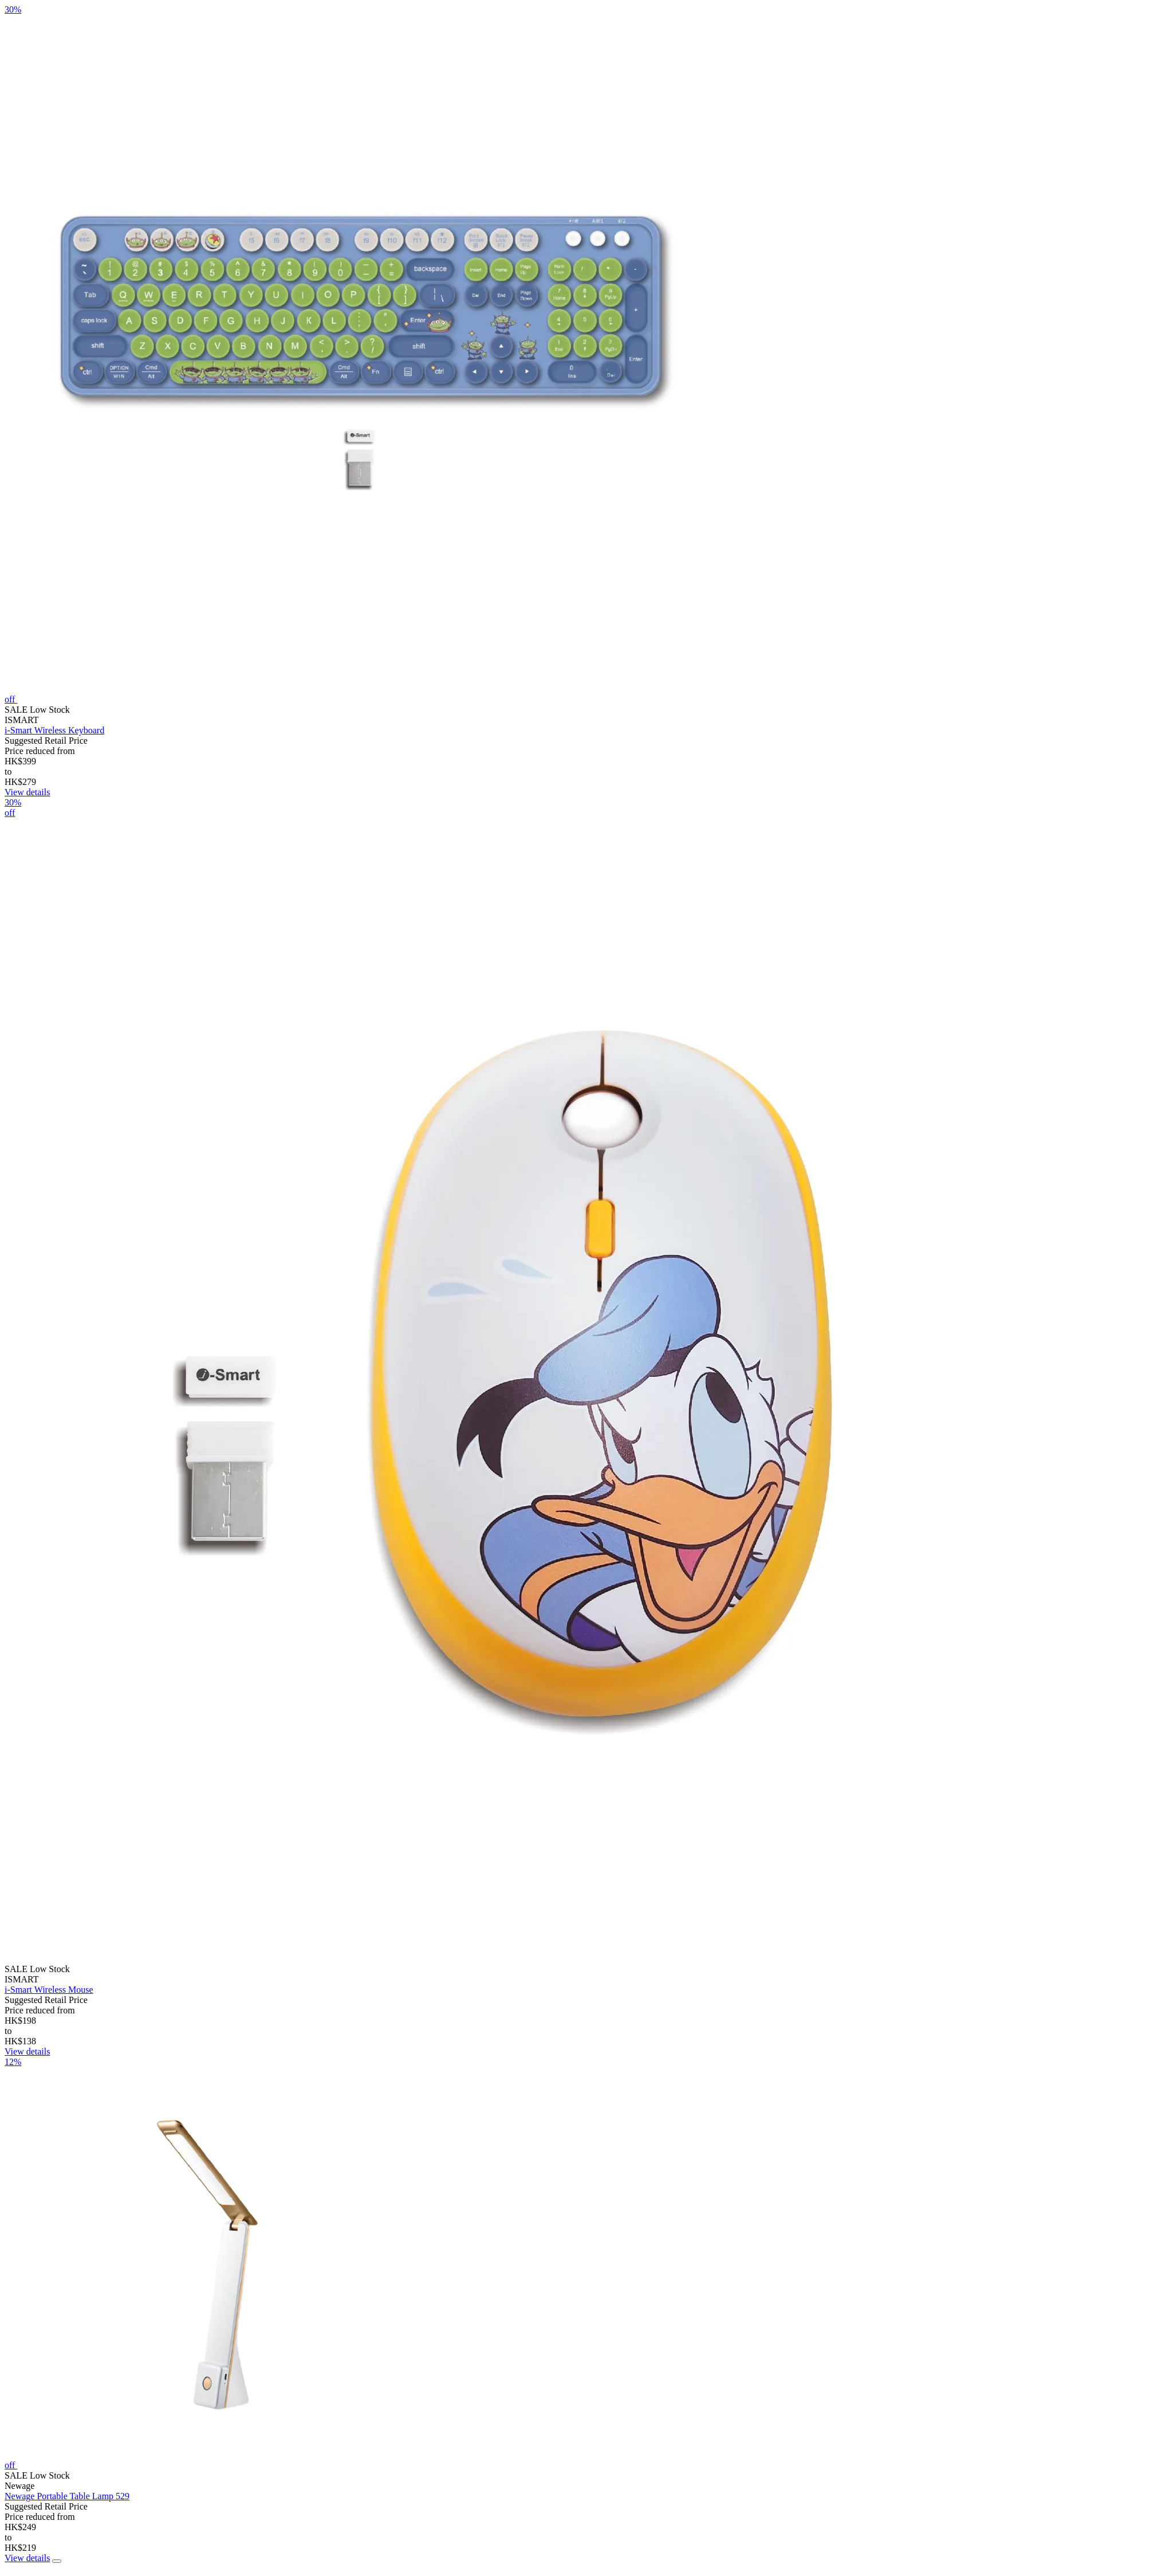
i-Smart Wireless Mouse (49, 1989)
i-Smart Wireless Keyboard (54, 730)
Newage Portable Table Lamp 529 (67, 2496)
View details (27, 792)
